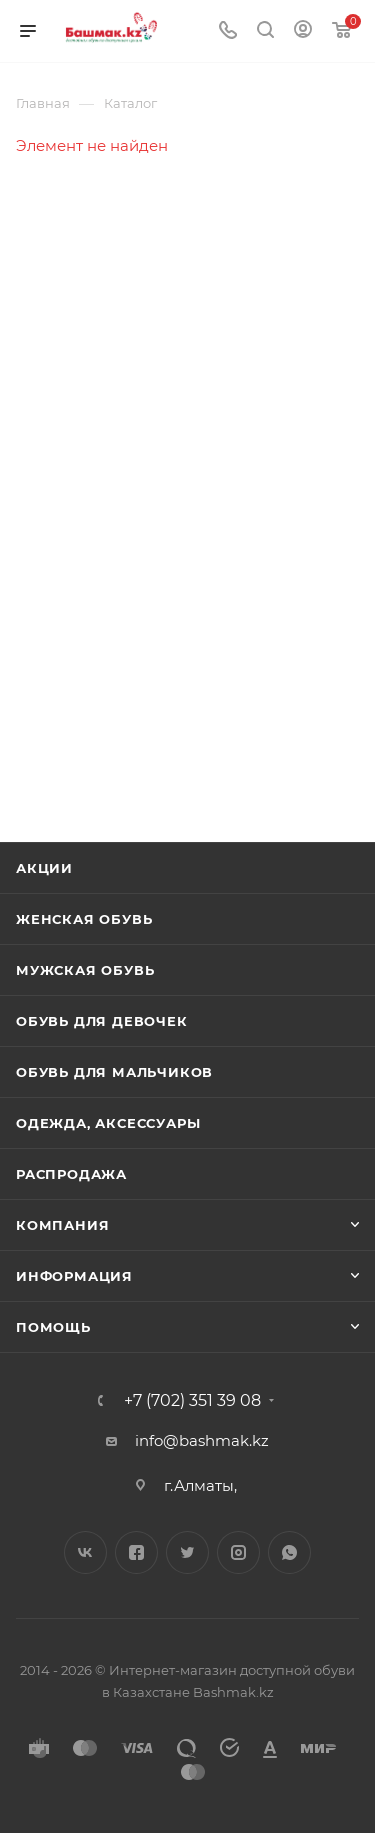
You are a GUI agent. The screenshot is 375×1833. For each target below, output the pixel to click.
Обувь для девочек (102, 1021)
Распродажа (71, 1174)
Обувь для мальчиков (114, 1072)
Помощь (53, 1327)
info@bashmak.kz (202, 1440)
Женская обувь (84, 919)
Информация (74, 1276)
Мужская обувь (85, 970)
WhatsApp (289, 1552)
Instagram (238, 1552)
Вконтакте (85, 1552)
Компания (62, 1225)
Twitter (187, 1552)
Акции (44, 868)
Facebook (136, 1552)
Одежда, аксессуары (108, 1123)
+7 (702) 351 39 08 (192, 1401)
